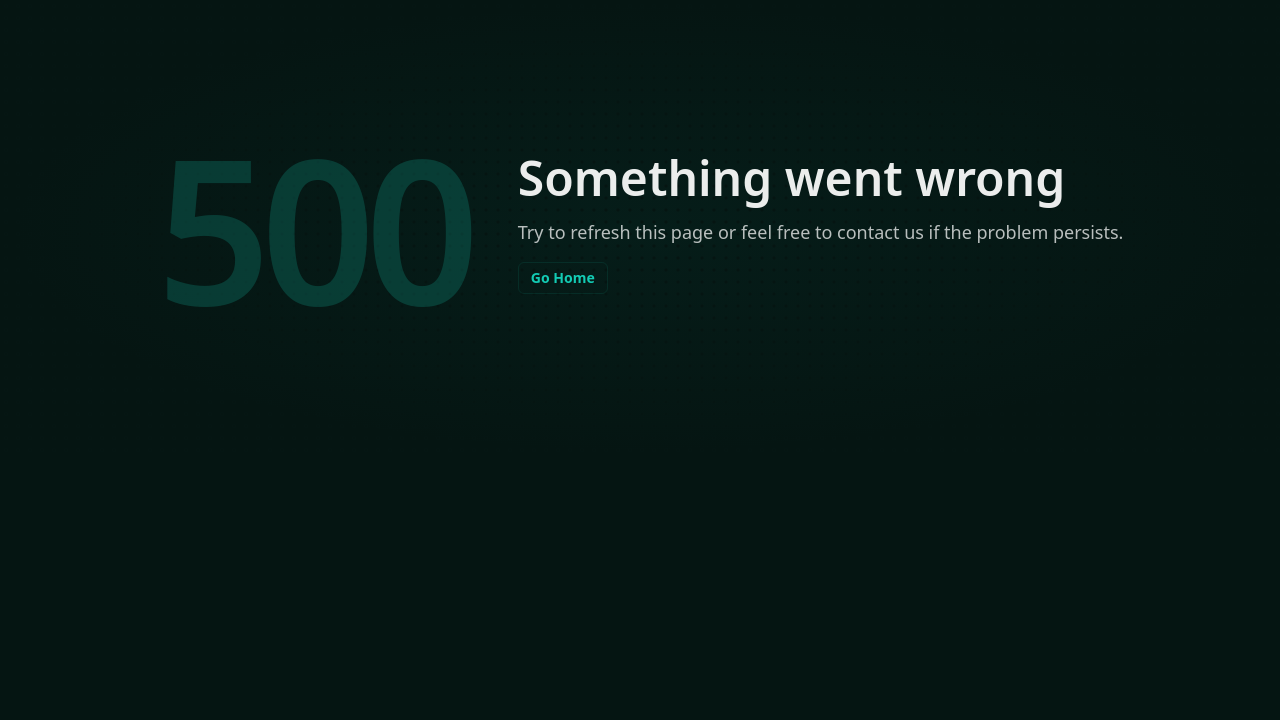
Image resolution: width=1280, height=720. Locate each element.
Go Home (563, 277)
